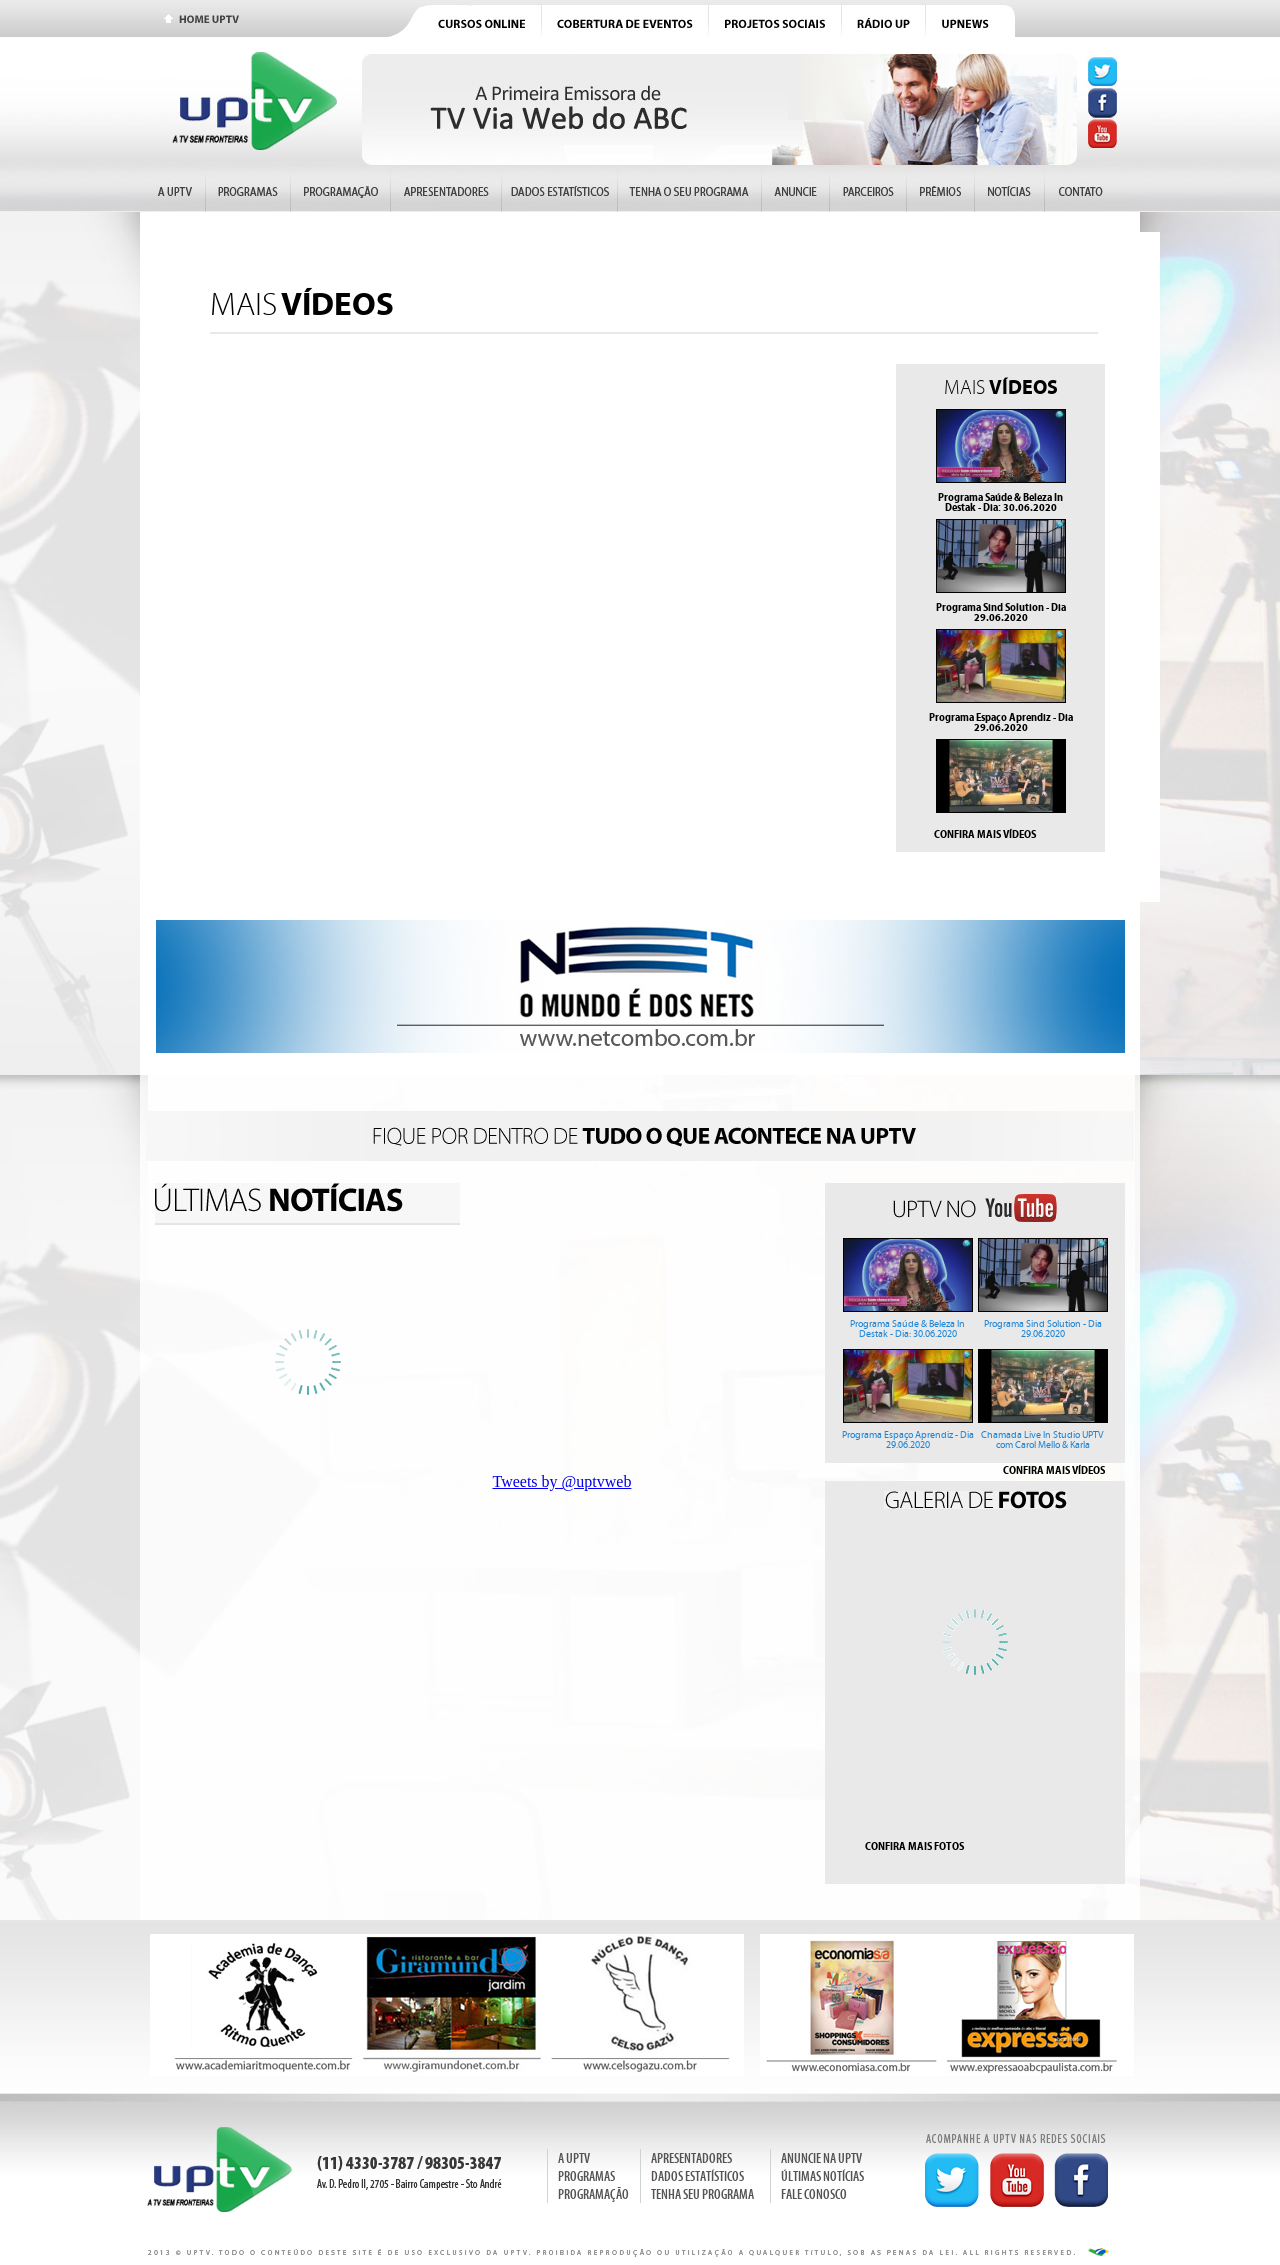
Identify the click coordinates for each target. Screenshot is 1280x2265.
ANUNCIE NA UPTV (821, 2158)
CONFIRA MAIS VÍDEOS (985, 834)
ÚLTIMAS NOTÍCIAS (822, 2176)
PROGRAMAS (586, 2176)
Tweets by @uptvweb (562, 1481)
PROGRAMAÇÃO (593, 2194)
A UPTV (574, 2158)
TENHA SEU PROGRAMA (702, 2194)
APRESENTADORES (691, 2158)
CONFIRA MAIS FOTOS (914, 1846)
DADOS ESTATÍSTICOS (697, 2176)
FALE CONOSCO (814, 2194)
